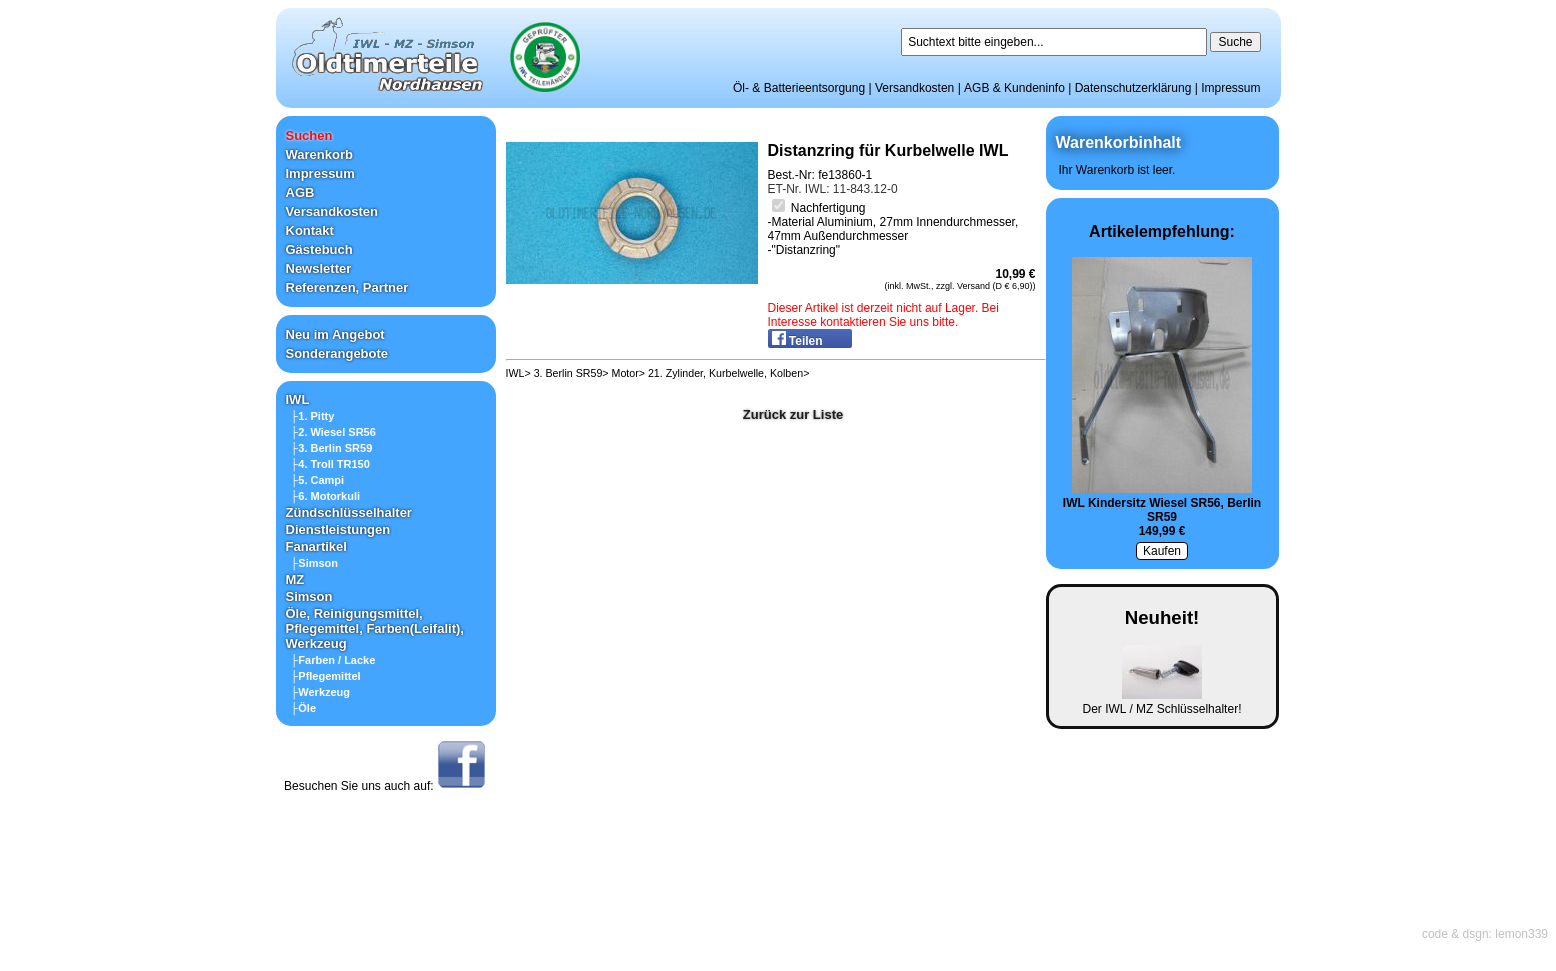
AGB (300, 192)
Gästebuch (319, 249)
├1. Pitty (313, 416)
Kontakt (310, 230)
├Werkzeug (321, 692)
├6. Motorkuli (326, 496)
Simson (309, 596)
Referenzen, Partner (347, 287)
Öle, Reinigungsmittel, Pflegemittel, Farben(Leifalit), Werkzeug (375, 628)
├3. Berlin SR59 (332, 448)
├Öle (304, 708)
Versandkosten (914, 88)
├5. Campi (318, 480)
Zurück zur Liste (793, 414)
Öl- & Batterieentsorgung (799, 88)
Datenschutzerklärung (1133, 88)
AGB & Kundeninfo (1014, 88)
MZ (295, 579)
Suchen (309, 135)
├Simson (315, 563)
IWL (298, 399)
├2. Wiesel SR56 (333, 432)
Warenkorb (319, 154)
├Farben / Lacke (333, 660)
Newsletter (319, 268)
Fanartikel (316, 546)
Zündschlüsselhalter (349, 512)
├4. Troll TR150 (330, 464)
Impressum (1230, 88)
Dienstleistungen (338, 529)
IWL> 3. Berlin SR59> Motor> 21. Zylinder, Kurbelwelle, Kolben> (658, 373)
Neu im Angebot (335, 334)
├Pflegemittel (326, 676)
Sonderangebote (337, 353)
